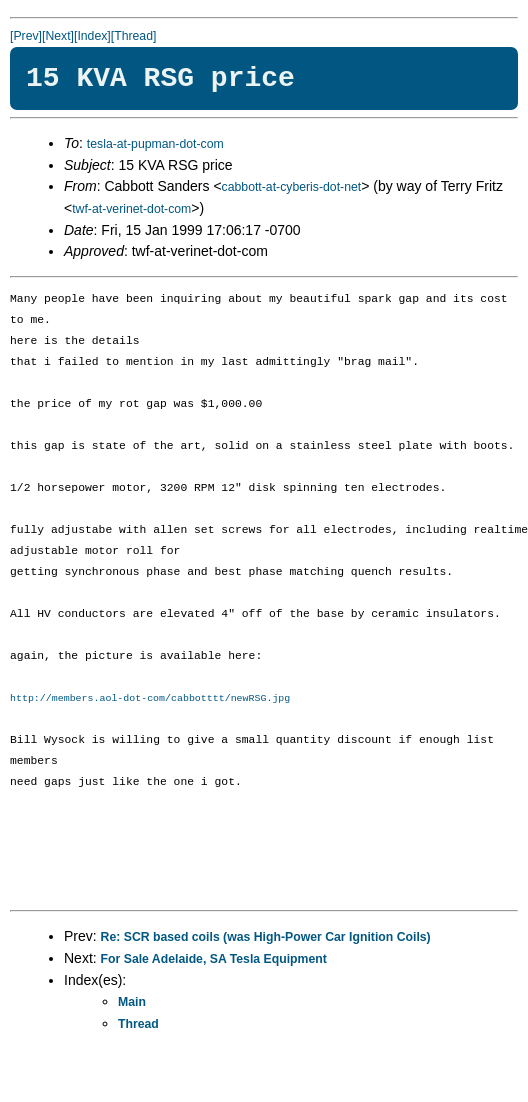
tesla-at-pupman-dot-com (155, 144)
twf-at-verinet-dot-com (131, 209)
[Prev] (26, 36)
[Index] (92, 36)
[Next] (58, 36)
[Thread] (134, 36)
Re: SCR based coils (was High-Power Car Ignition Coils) (266, 937)
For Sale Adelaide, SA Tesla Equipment (214, 959)
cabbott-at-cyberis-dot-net (292, 187)
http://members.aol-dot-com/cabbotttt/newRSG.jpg (150, 698)
